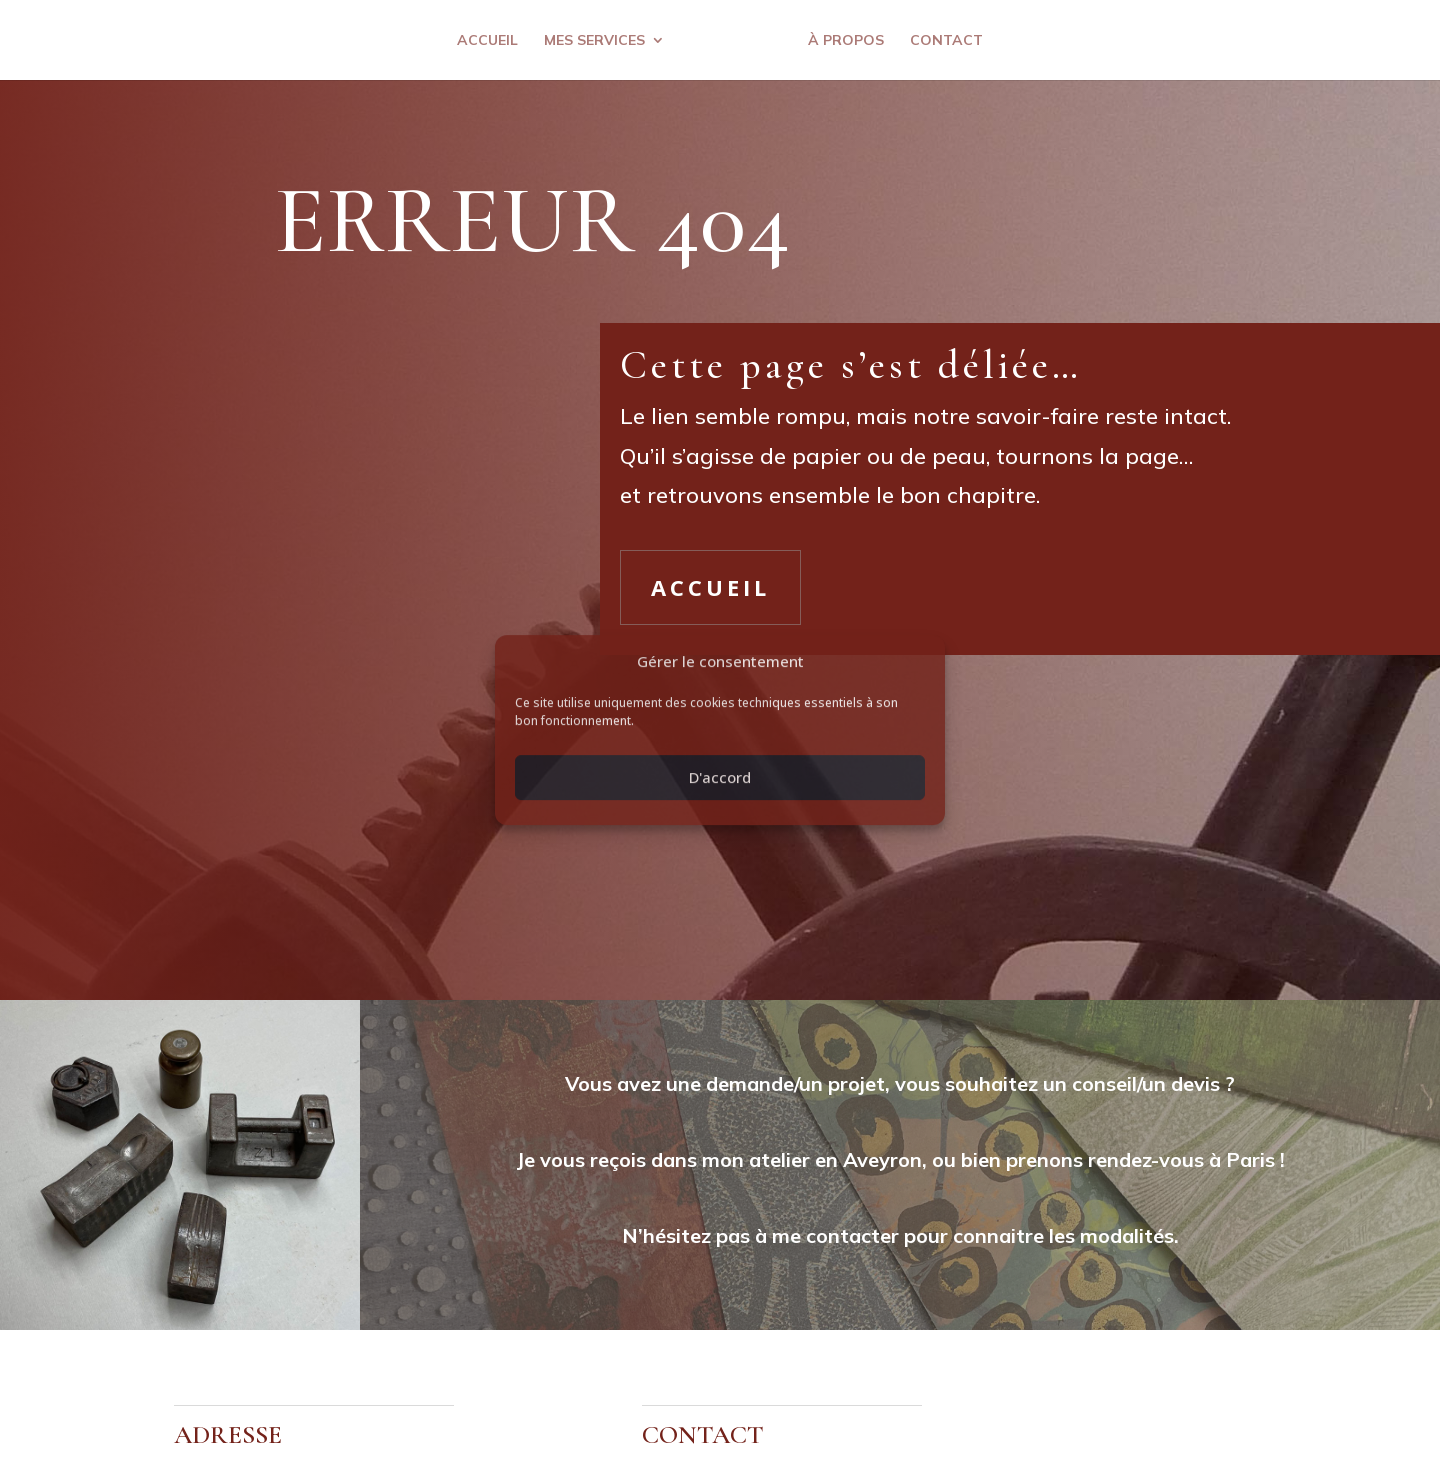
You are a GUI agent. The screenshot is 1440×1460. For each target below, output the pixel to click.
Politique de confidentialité (668, 1372)
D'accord (720, 777)
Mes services (576, 41)
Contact (964, 41)
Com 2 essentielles (904, 1372)
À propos (864, 41)
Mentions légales (516, 1372)
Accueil (469, 41)
